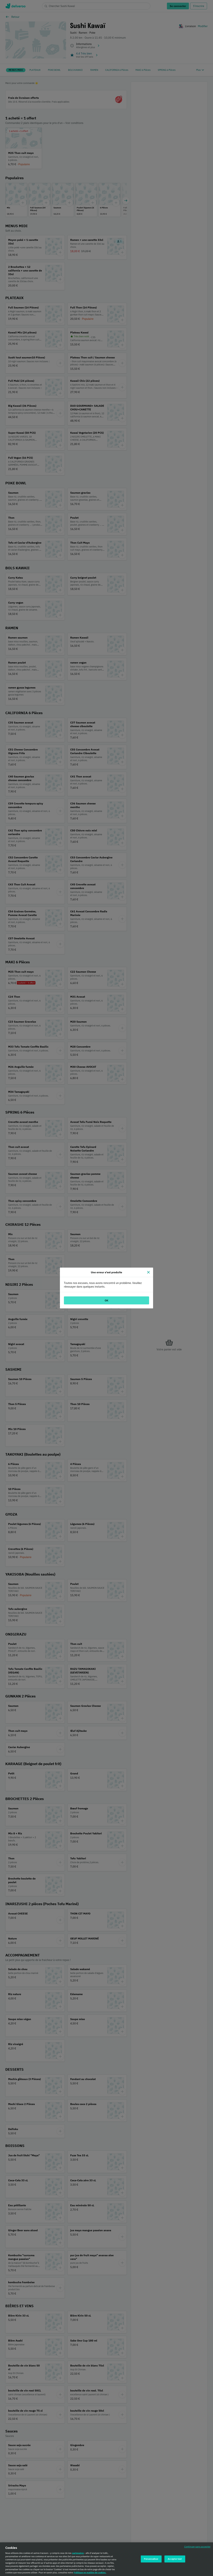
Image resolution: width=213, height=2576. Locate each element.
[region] (106, 2559)
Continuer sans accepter (197, 2546)
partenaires (78, 2553)
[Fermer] (148, 1272)
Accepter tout (175, 2559)
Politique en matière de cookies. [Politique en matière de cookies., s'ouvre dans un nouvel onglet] (90, 2572)
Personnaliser (151, 2559)
